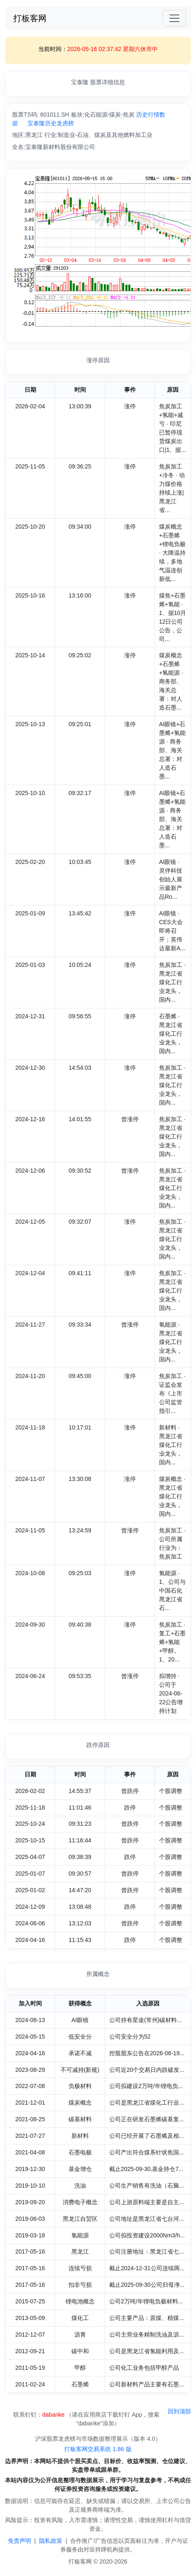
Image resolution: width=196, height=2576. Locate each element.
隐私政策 (50, 2540)
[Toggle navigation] (174, 18)
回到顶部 (179, 2411)
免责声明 (19, 2540)
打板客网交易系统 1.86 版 (97, 2449)
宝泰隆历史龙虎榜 (50, 123)
